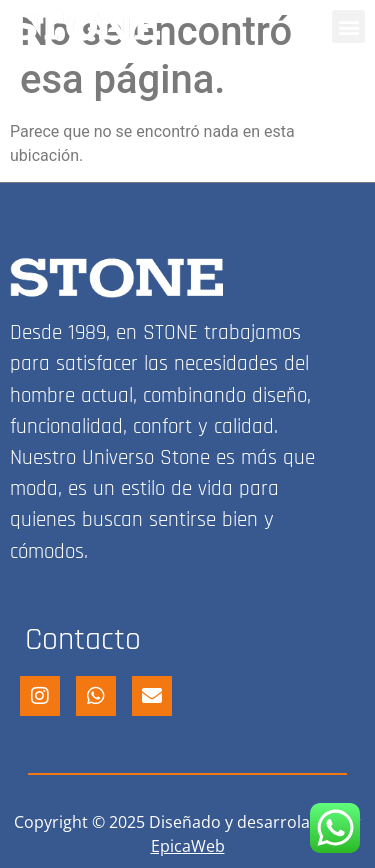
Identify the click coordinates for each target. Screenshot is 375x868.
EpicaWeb (188, 846)
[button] (348, 26)
